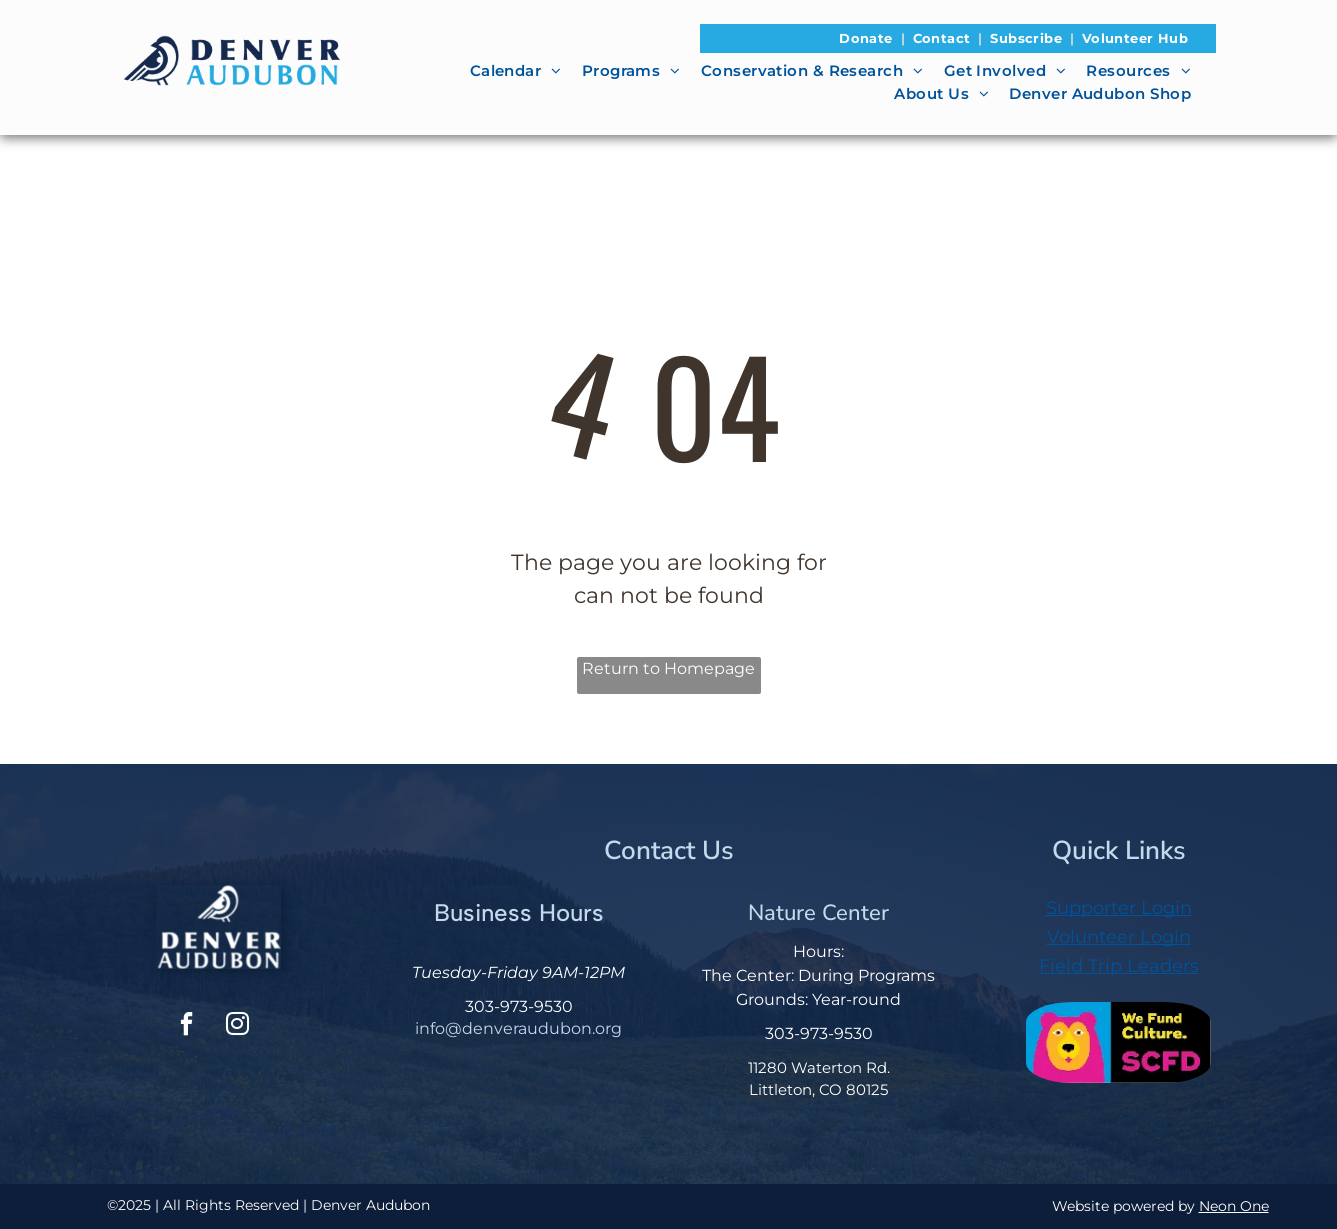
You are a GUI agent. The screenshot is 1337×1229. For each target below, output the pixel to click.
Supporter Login (1119, 908)
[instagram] (238, 1026)
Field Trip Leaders (1119, 966)
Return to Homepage (668, 668)
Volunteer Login (1119, 937)
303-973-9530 (519, 1006)
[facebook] (187, 1026)
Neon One (1234, 1206)
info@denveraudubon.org (518, 1028)
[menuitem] (867, 39)
